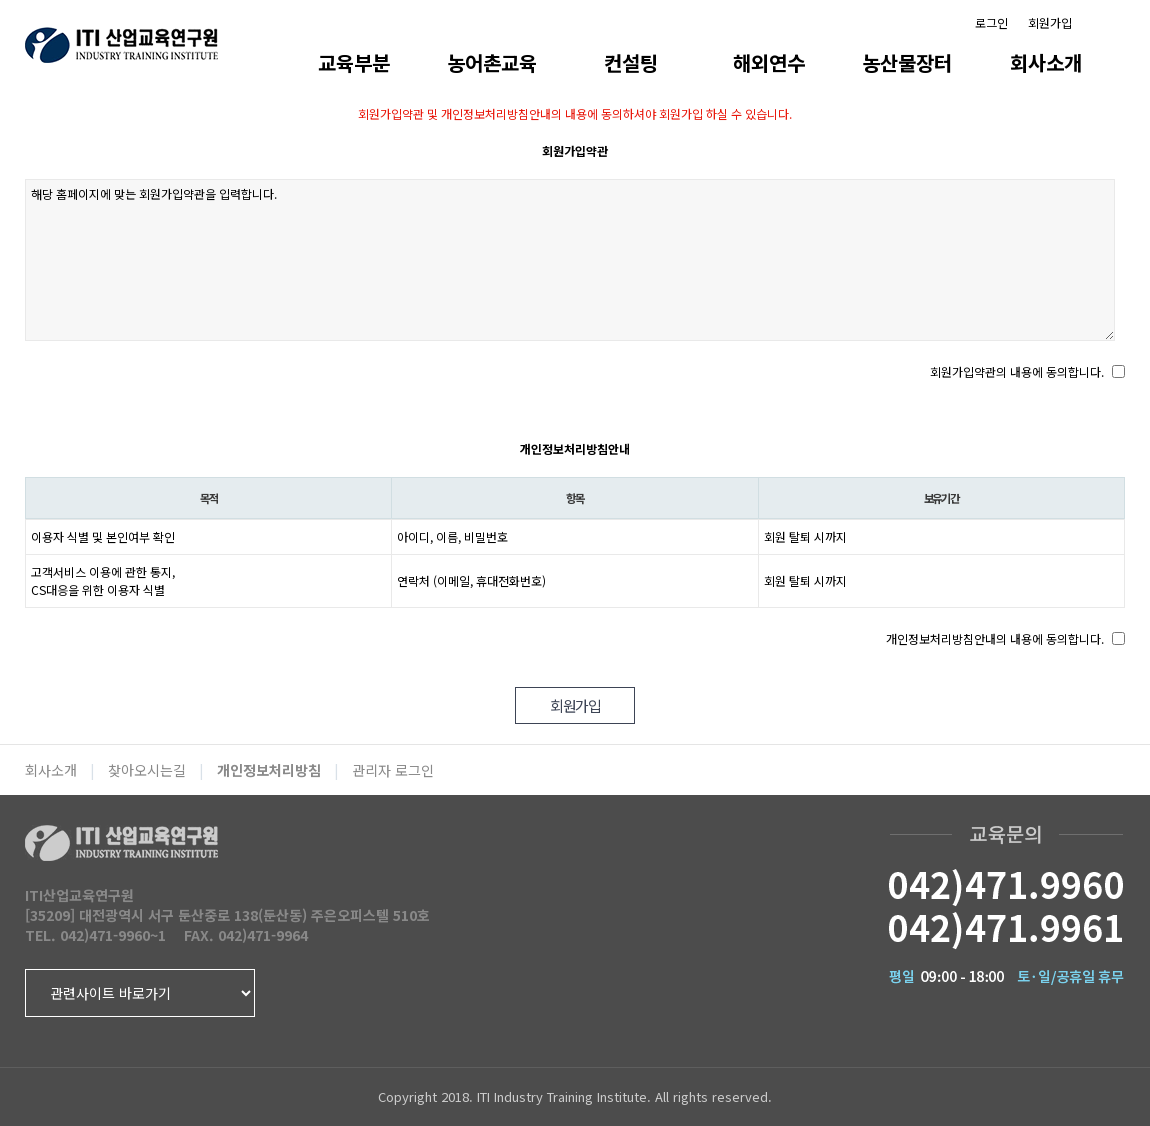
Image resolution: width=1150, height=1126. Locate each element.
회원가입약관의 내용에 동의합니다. (1017, 371)
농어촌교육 (492, 62)
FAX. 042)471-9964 (246, 935)
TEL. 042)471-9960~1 (95, 935)
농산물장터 (907, 62)
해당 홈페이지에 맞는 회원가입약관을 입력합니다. (570, 260)
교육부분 (354, 62)
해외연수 (769, 62)
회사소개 (1046, 62)
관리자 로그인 (393, 770)
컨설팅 (631, 62)
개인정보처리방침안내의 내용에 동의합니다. (995, 638)
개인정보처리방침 (269, 770)
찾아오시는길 (147, 770)
